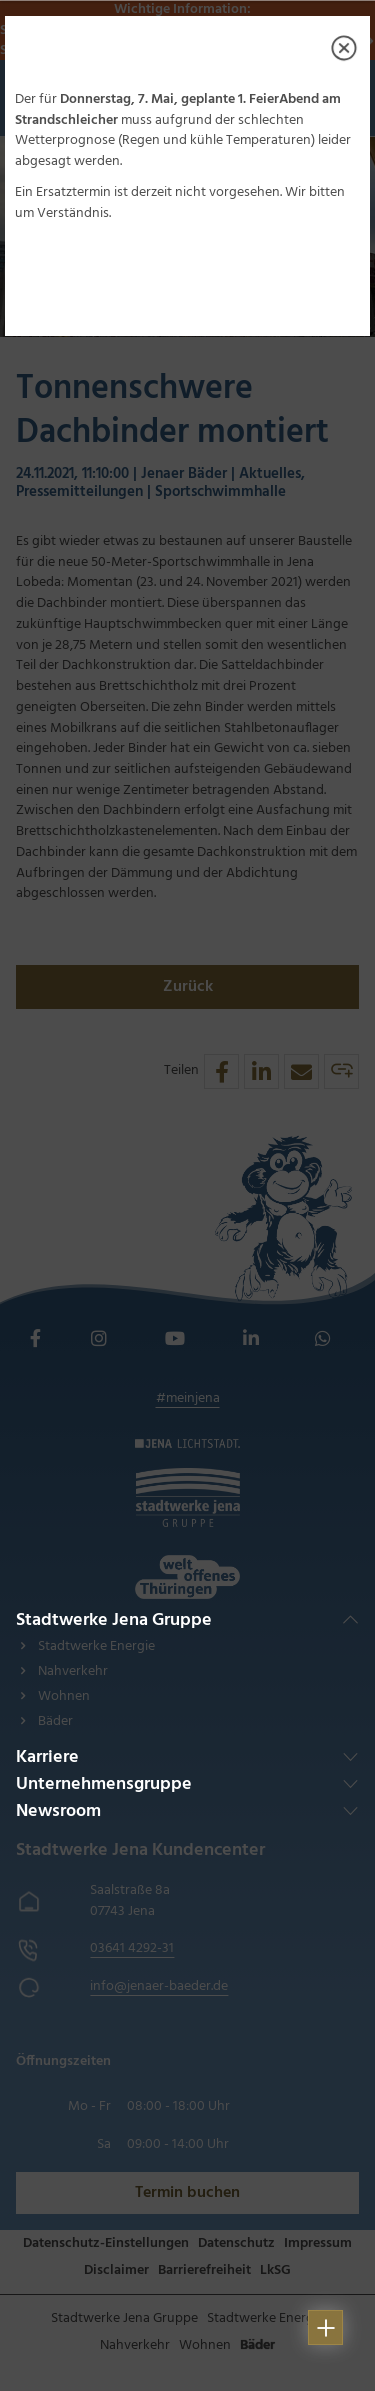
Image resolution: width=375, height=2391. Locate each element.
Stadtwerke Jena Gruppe (114, 1620)
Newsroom (58, 1811)
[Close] (344, 48)
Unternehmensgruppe (104, 1784)
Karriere (47, 1757)
